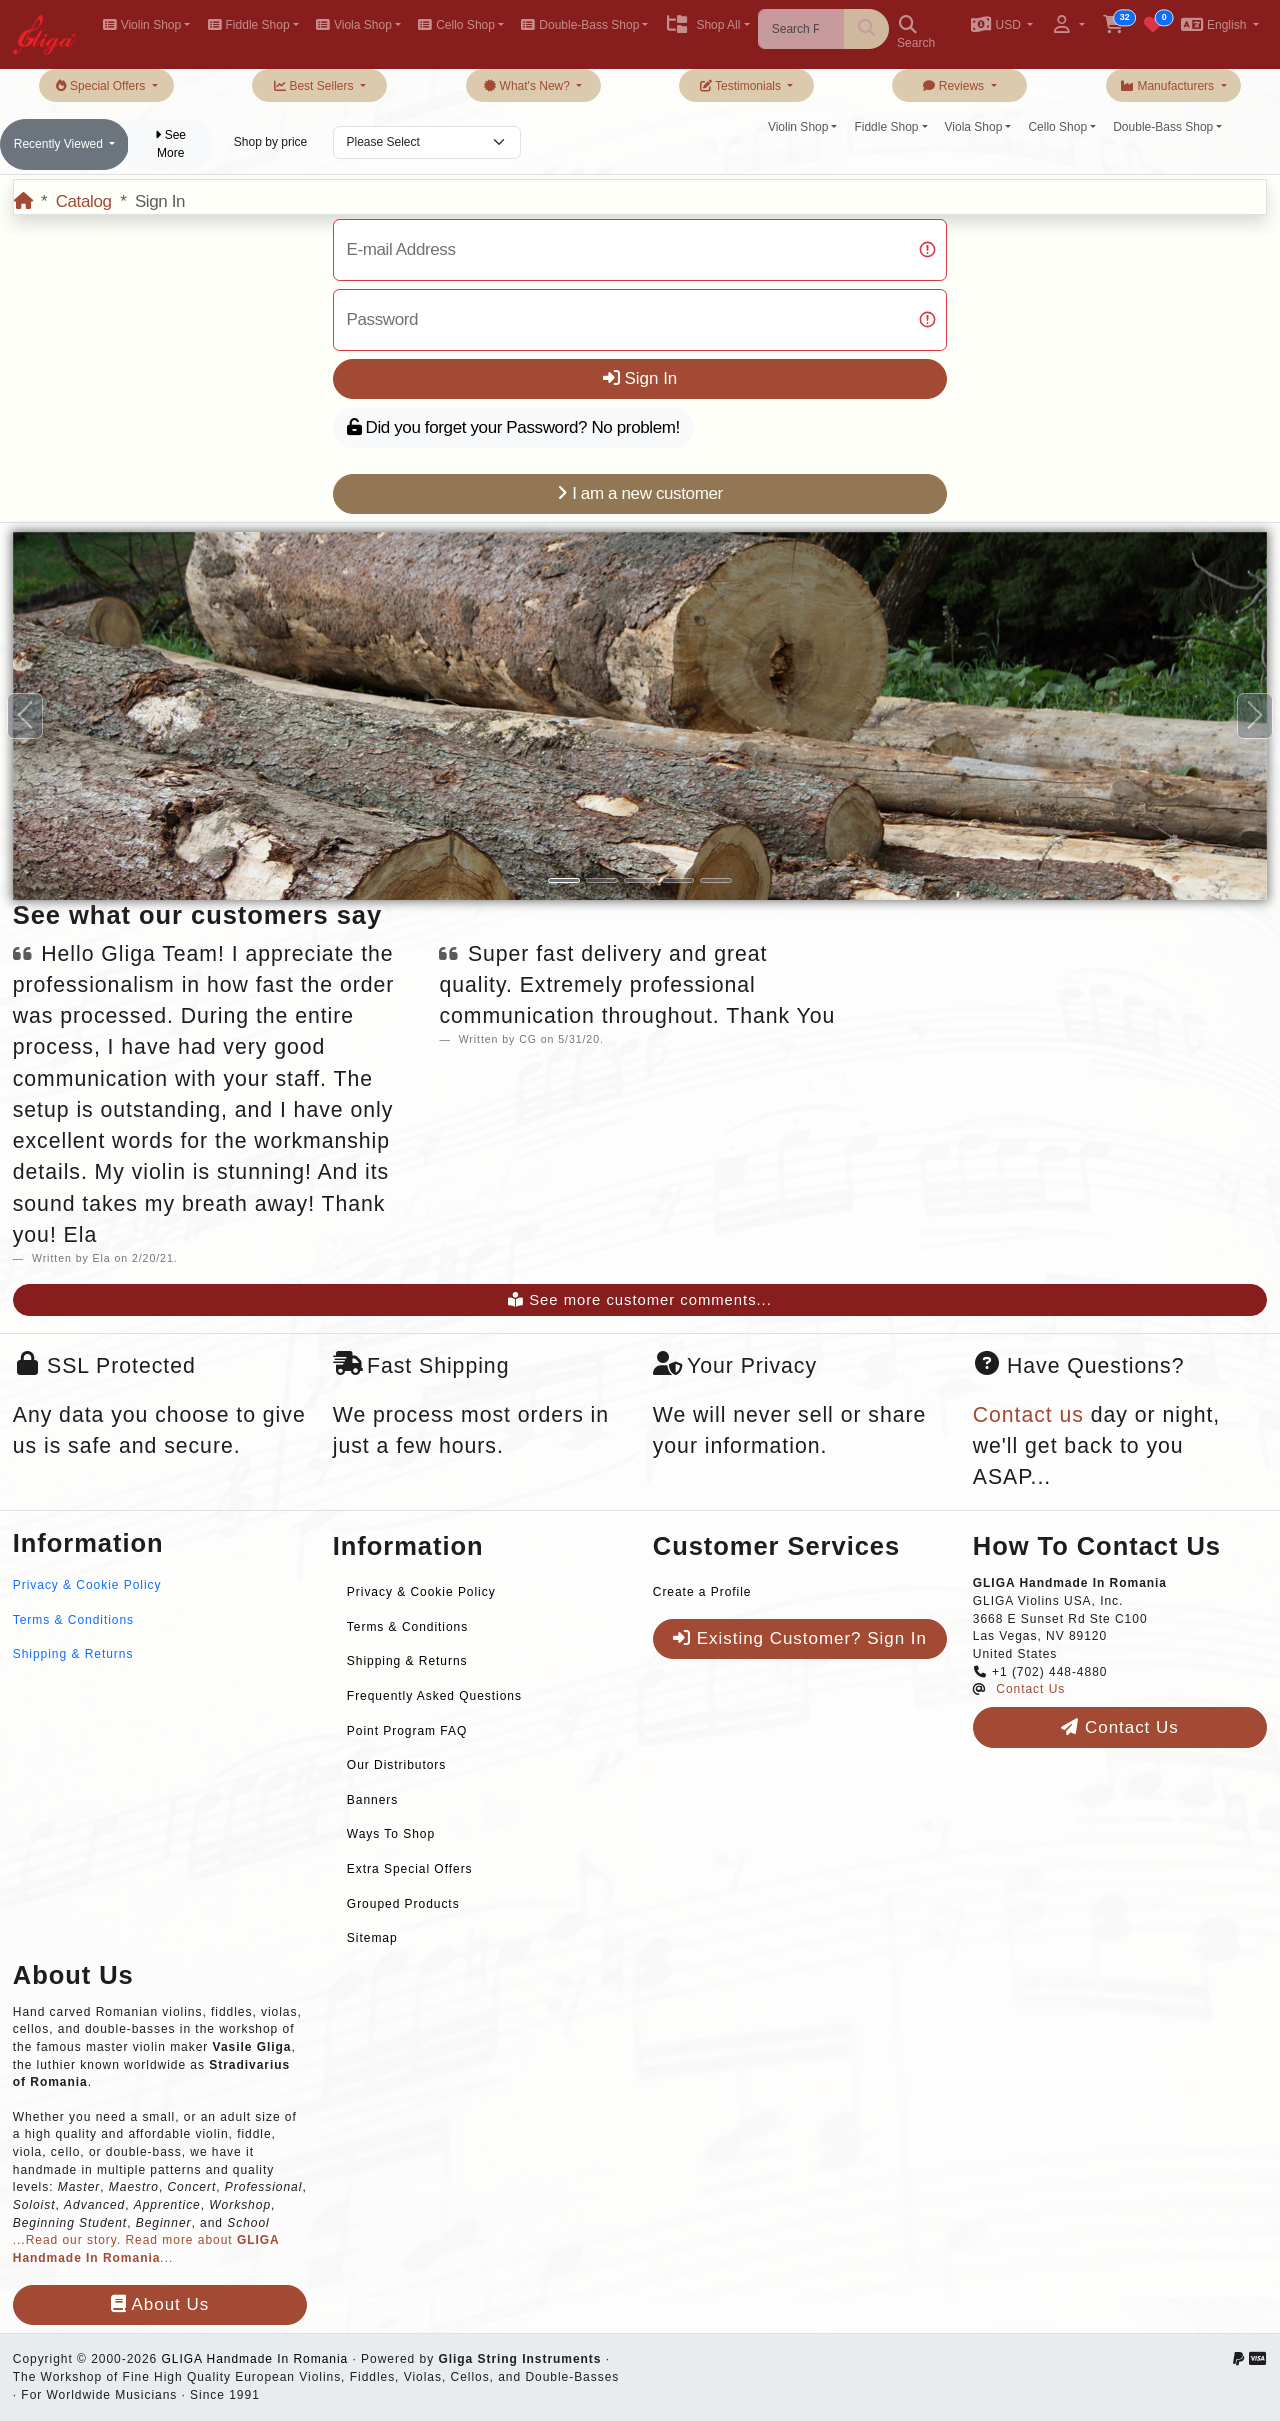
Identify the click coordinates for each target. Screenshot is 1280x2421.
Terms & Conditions (73, 1620)
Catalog (84, 201)
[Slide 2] (602, 880)
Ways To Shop (391, 1834)
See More (170, 144)
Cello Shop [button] (456, 25)
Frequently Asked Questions (434, 1696)
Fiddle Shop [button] (248, 25)
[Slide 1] (564, 880)
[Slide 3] (640, 880)
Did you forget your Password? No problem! (513, 427)
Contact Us (1030, 1689)
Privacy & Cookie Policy (87, 1585)
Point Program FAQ (407, 1731)
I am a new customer (640, 493)
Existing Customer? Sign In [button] (800, 1638)
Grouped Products (403, 1904)
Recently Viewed (60, 144)
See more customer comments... (640, 1300)
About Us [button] (160, 2304)
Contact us (1028, 1415)
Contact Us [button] (1119, 1727)
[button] (1001, 26)
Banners (372, 1800)
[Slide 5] (716, 880)
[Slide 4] (678, 880)
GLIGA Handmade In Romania (254, 2359)
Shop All (702, 25)
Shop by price (270, 142)
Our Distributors (396, 1765)
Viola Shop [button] (354, 25)
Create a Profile (702, 1592)
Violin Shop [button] (141, 25)
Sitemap (372, 1938)
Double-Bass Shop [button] (580, 25)
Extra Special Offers (410, 1869)
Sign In (640, 378)
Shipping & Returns (73, 1654)
